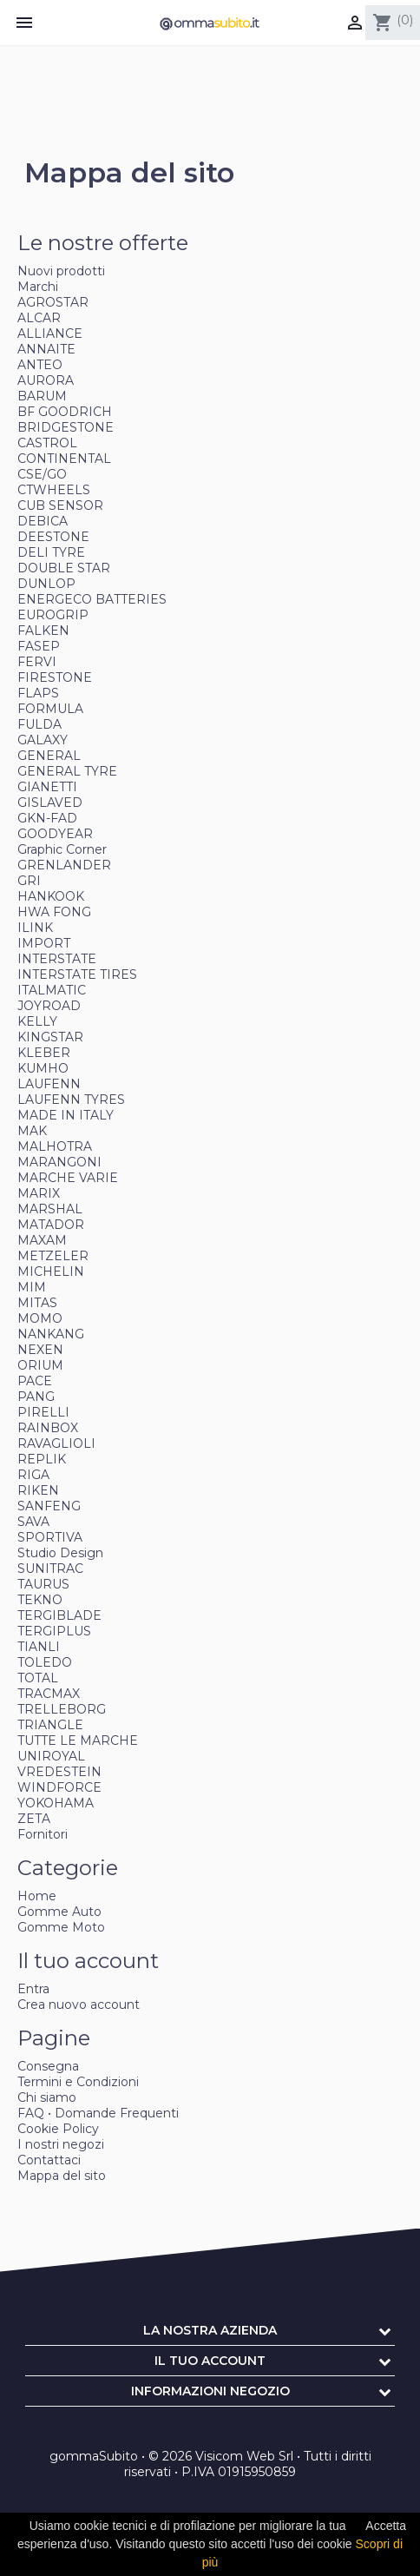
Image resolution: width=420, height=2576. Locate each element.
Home (36, 1896)
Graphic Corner (62, 849)
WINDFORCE (59, 1787)
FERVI (36, 662)
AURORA (45, 380)
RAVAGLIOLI (56, 1443)
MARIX (38, 1193)
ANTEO (39, 365)
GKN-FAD (47, 818)
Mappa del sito (61, 2175)
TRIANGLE (50, 1725)
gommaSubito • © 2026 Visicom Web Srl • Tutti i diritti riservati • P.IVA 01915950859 (210, 2464)
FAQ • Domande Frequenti (98, 2113)
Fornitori (42, 1834)
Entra (33, 1989)
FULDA (39, 724)
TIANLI (38, 1647)
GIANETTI (47, 787)
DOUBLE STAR (63, 568)
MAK (32, 1131)
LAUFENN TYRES (71, 1099)
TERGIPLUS (54, 1631)
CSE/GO (42, 474)
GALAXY (42, 740)
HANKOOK (50, 896)
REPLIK (41, 1459)
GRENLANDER (64, 865)
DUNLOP (46, 583)
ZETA (33, 1818)
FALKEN (43, 630)
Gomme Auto (59, 1911)
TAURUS (43, 1584)
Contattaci (49, 2160)
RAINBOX (47, 1428)
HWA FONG (54, 912)
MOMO (39, 1318)
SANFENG (49, 1506)
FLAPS (38, 693)
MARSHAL (49, 1209)
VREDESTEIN (59, 1772)
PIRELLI (43, 1412)
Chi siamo (46, 2097)
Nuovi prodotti (61, 271)
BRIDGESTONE (65, 427)
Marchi (37, 286)
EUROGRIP (53, 615)
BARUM (42, 396)
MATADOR (50, 1224)
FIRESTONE (54, 677)
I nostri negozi (60, 2144)
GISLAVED (49, 802)
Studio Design (60, 1553)
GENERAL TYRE (67, 771)
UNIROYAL (51, 1756)
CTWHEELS (53, 490)
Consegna (48, 2066)
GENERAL (49, 755)
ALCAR (39, 318)
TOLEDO (44, 1662)
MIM (31, 1287)
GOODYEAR (55, 834)
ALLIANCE (49, 333)
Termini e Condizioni (78, 2082)
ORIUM (40, 1365)
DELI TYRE (51, 552)
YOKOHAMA (55, 1803)
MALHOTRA (54, 1146)
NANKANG (50, 1334)
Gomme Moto (61, 1927)
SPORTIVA (49, 1537)
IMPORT (43, 943)
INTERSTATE (56, 959)
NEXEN (40, 1349)
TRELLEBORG (61, 1709)
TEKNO (39, 1600)
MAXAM (42, 1240)
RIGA (33, 1475)
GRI (29, 880)
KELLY (37, 1021)
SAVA (33, 1521)
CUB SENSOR (60, 505)
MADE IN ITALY (65, 1115)
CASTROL (47, 443)
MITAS (37, 1303)
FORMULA (50, 709)
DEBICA (42, 521)
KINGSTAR (50, 1037)
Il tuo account (210, 2360)
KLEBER (43, 1052)
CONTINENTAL (64, 458)
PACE (34, 1381)
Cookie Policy (58, 2129)
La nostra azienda (210, 2330)
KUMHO (43, 1068)
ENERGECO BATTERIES (92, 599)
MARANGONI (59, 1162)
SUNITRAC (50, 1568)
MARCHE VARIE (67, 1178)
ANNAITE (46, 349)
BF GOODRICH (64, 411)
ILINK (35, 927)
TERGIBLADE (59, 1615)
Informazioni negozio (210, 2391)
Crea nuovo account (78, 2004)
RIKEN (38, 1490)
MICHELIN (50, 1271)
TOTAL (37, 1678)
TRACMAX (48, 1693)
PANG (36, 1396)
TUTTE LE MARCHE (77, 1740)
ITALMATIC (51, 990)
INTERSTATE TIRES (77, 974)
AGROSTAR (53, 302)
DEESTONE (53, 537)
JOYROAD (49, 1006)
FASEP (38, 646)
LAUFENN (49, 1084)
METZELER (53, 1256)
